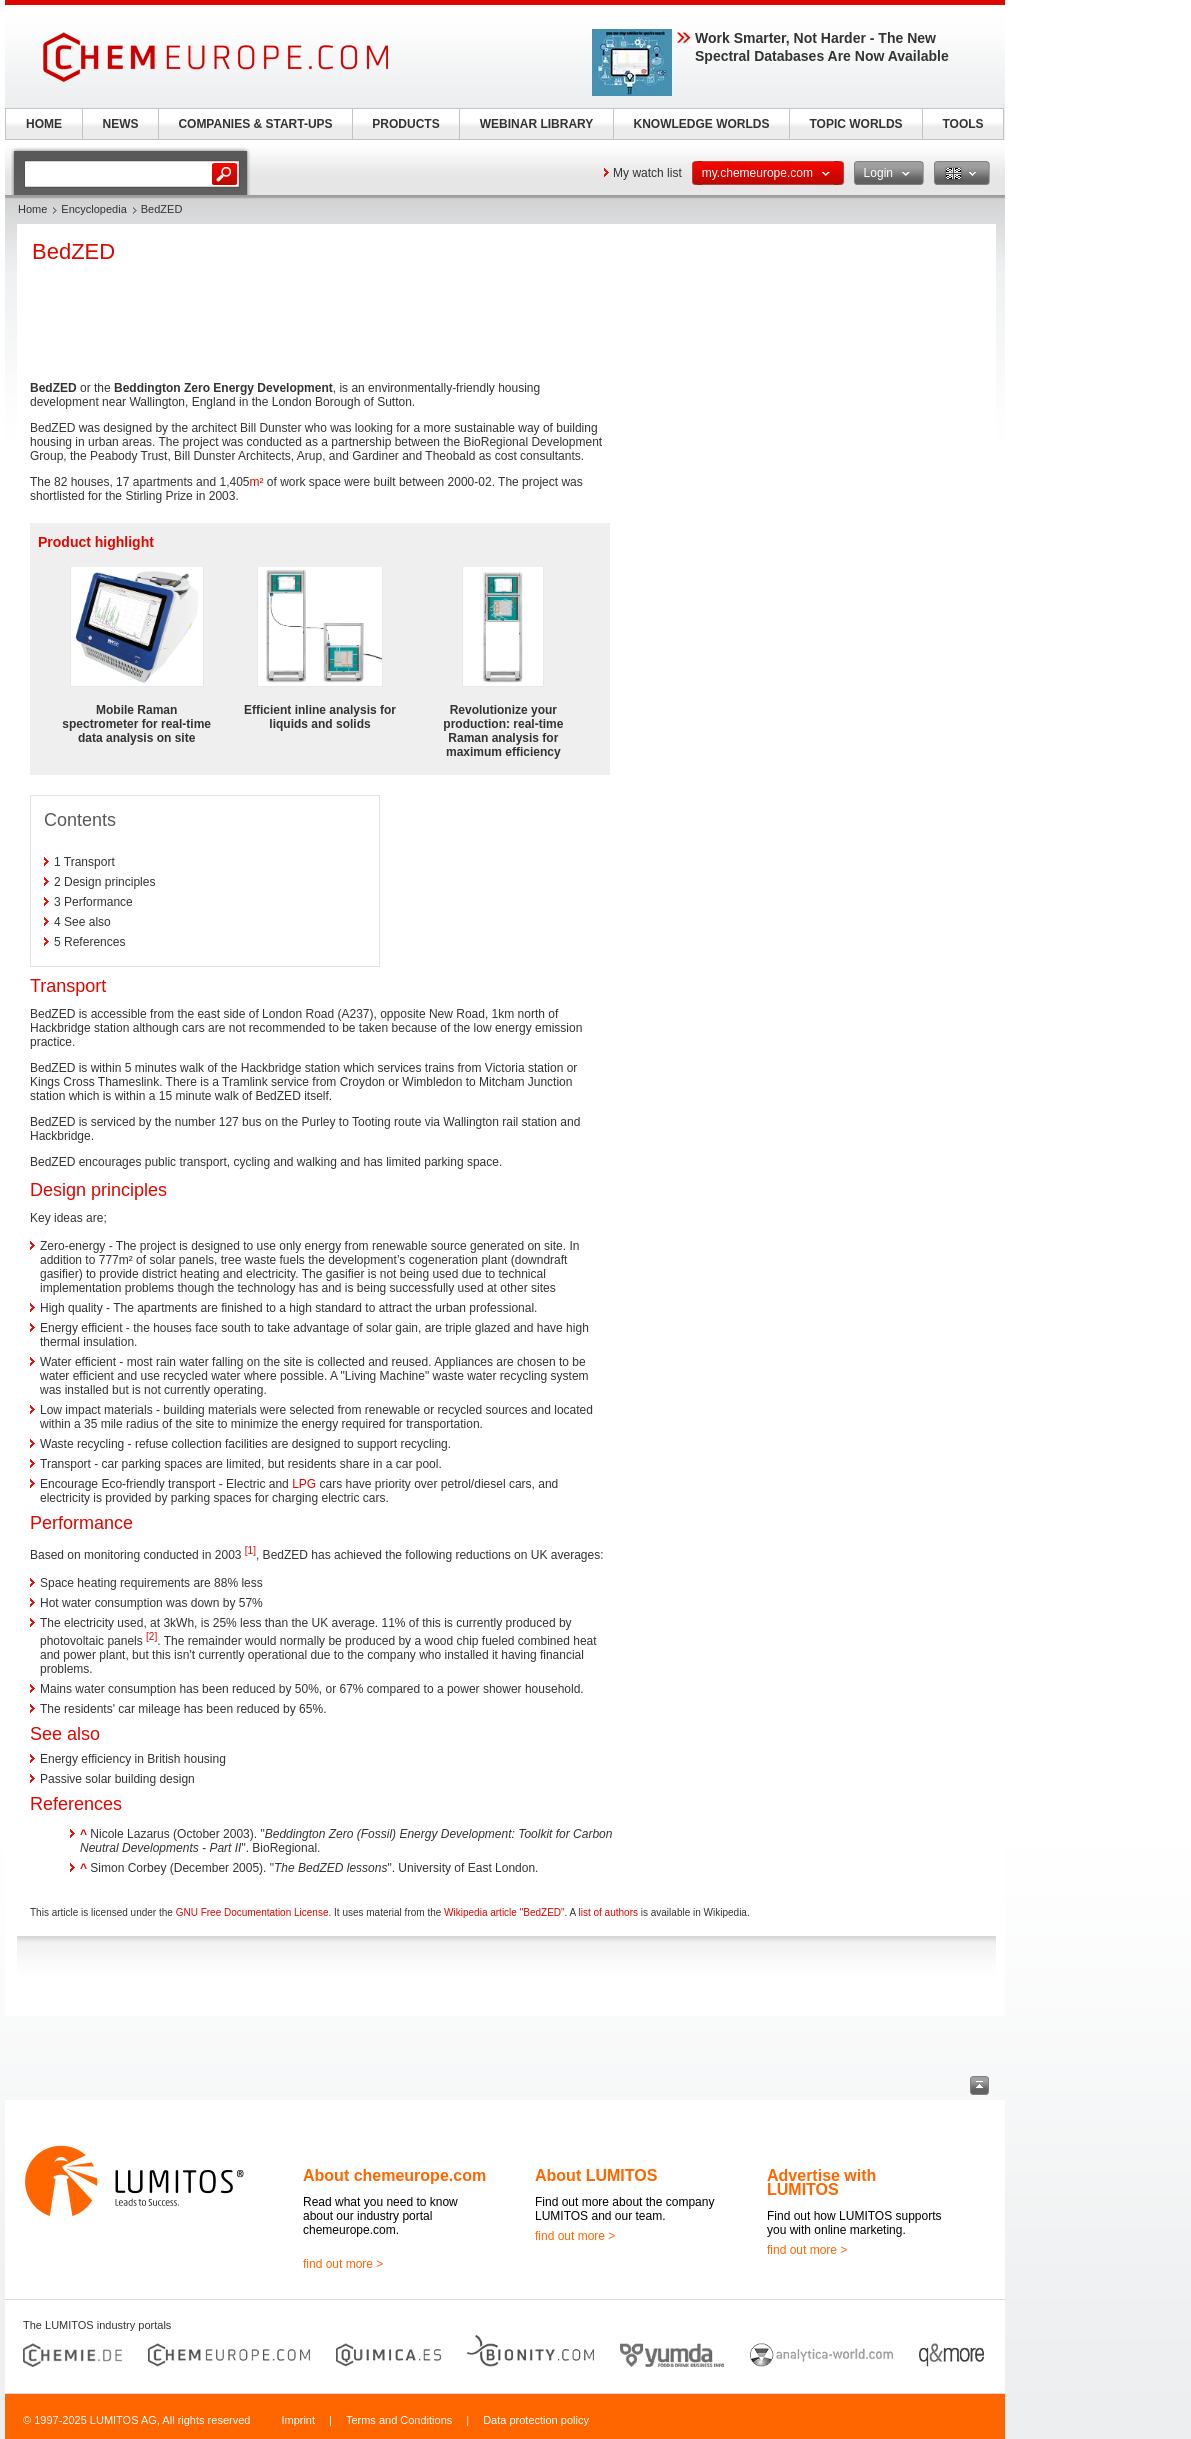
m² (257, 482)
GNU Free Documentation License (252, 1912)
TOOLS (962, 124)
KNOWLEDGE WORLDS (702, 124)
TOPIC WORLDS (855, 124)
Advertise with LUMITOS (821, 2182)
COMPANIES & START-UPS (255, 124)
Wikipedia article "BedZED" (504, 1912)
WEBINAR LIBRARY (537, 124)
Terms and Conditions (399, 2420)
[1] (250, 1550)
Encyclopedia (93, 209)
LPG (304, 1484)
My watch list (647, 173)
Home (32, 209)
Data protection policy (536, 2420)
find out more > (343, 2264)
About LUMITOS (596, 2175)
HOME (44, 124)
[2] (151, 1636)
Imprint (298, 2420)
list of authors (607, 1912)
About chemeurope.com (394, 2175)
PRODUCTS (405, 124)
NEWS (121, 124)
